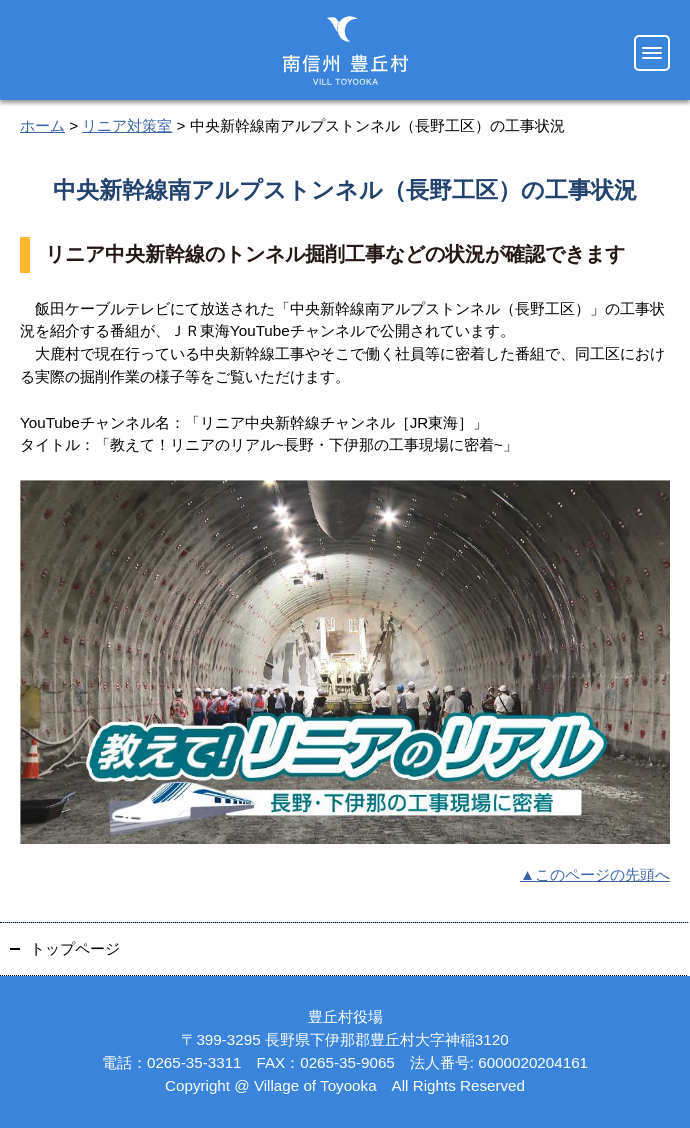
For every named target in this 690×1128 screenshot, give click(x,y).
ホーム (42, 125)
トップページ (75, 948)
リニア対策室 (127, 125)
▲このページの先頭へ (595, 874)
